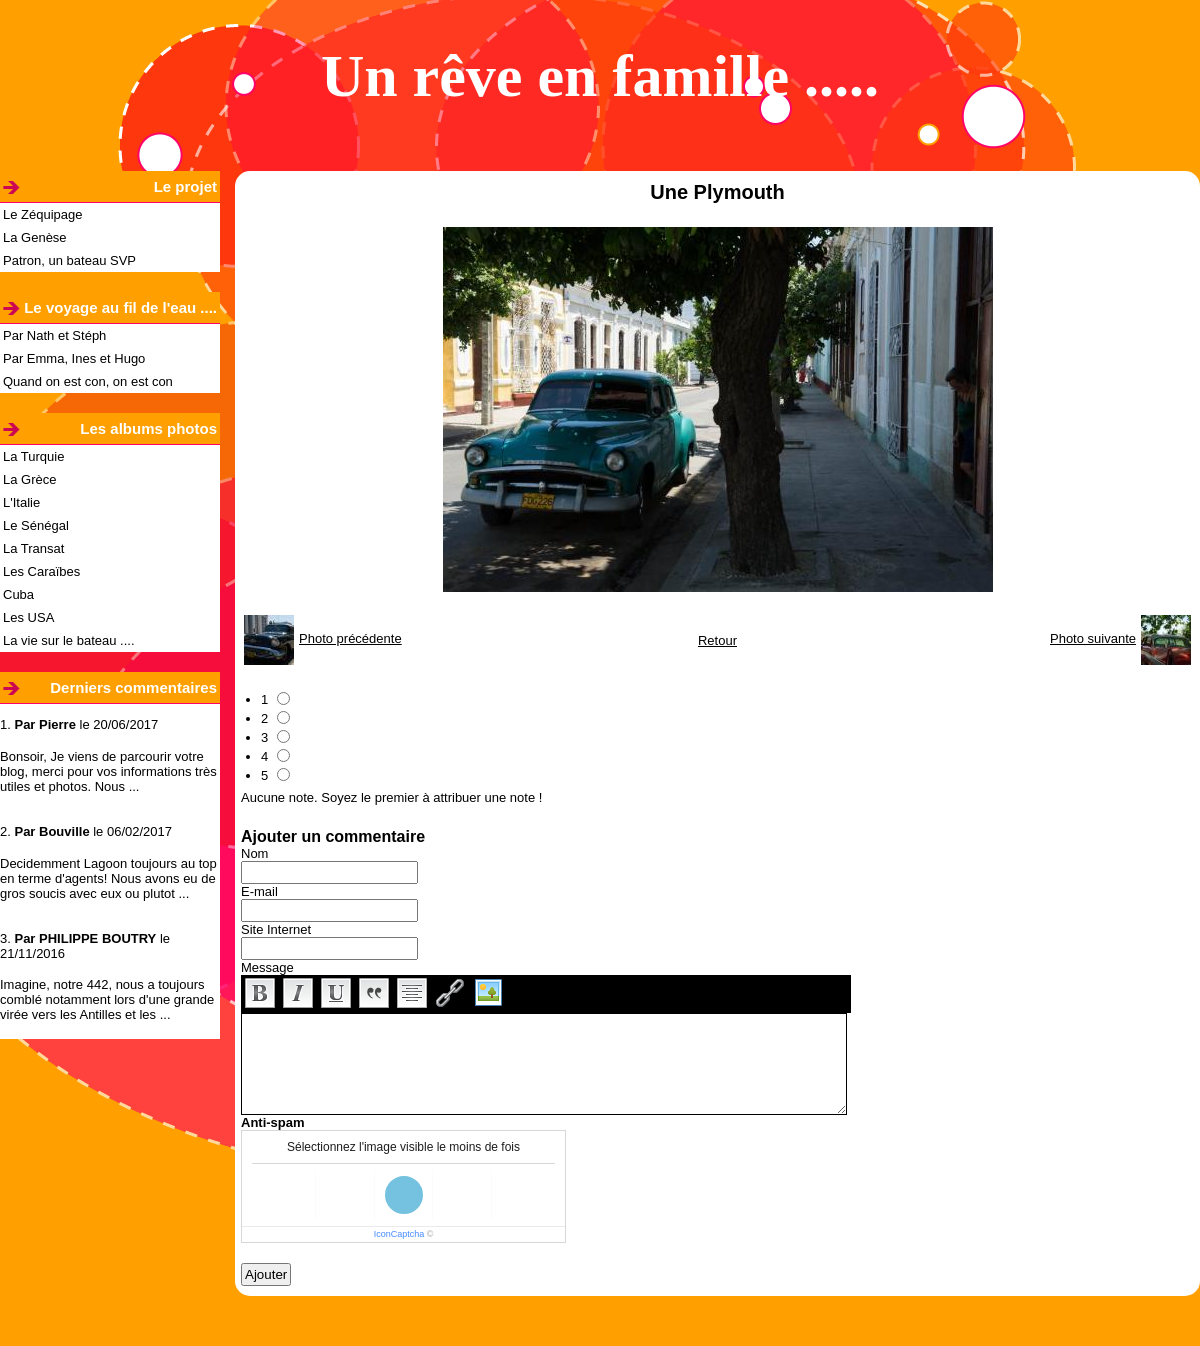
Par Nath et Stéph (54, 335)
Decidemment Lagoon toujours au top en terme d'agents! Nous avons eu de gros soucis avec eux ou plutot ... (108, 878)
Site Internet (276, 929)
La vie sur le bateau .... (69, 640)
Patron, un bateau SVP (69, 260)
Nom (254, 853)
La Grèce (29, 479)
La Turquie (33, 456)
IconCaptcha (399, 1234)
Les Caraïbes (41, 571)
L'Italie (21, 502)
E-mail (259, 891)
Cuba (18, 594)
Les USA (28, 617)
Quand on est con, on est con (88, 381)
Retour (717, 640)
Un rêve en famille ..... (600, 76)
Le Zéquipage (43, 214)
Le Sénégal (36, 525)
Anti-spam (273, 1122)
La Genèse (35, 237)
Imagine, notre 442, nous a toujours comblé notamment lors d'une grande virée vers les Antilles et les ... (107, 999)
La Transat (33, 548)
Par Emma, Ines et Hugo (74, 358)
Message (267, 967)
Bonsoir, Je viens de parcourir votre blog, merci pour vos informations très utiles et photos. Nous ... (108, 771)
